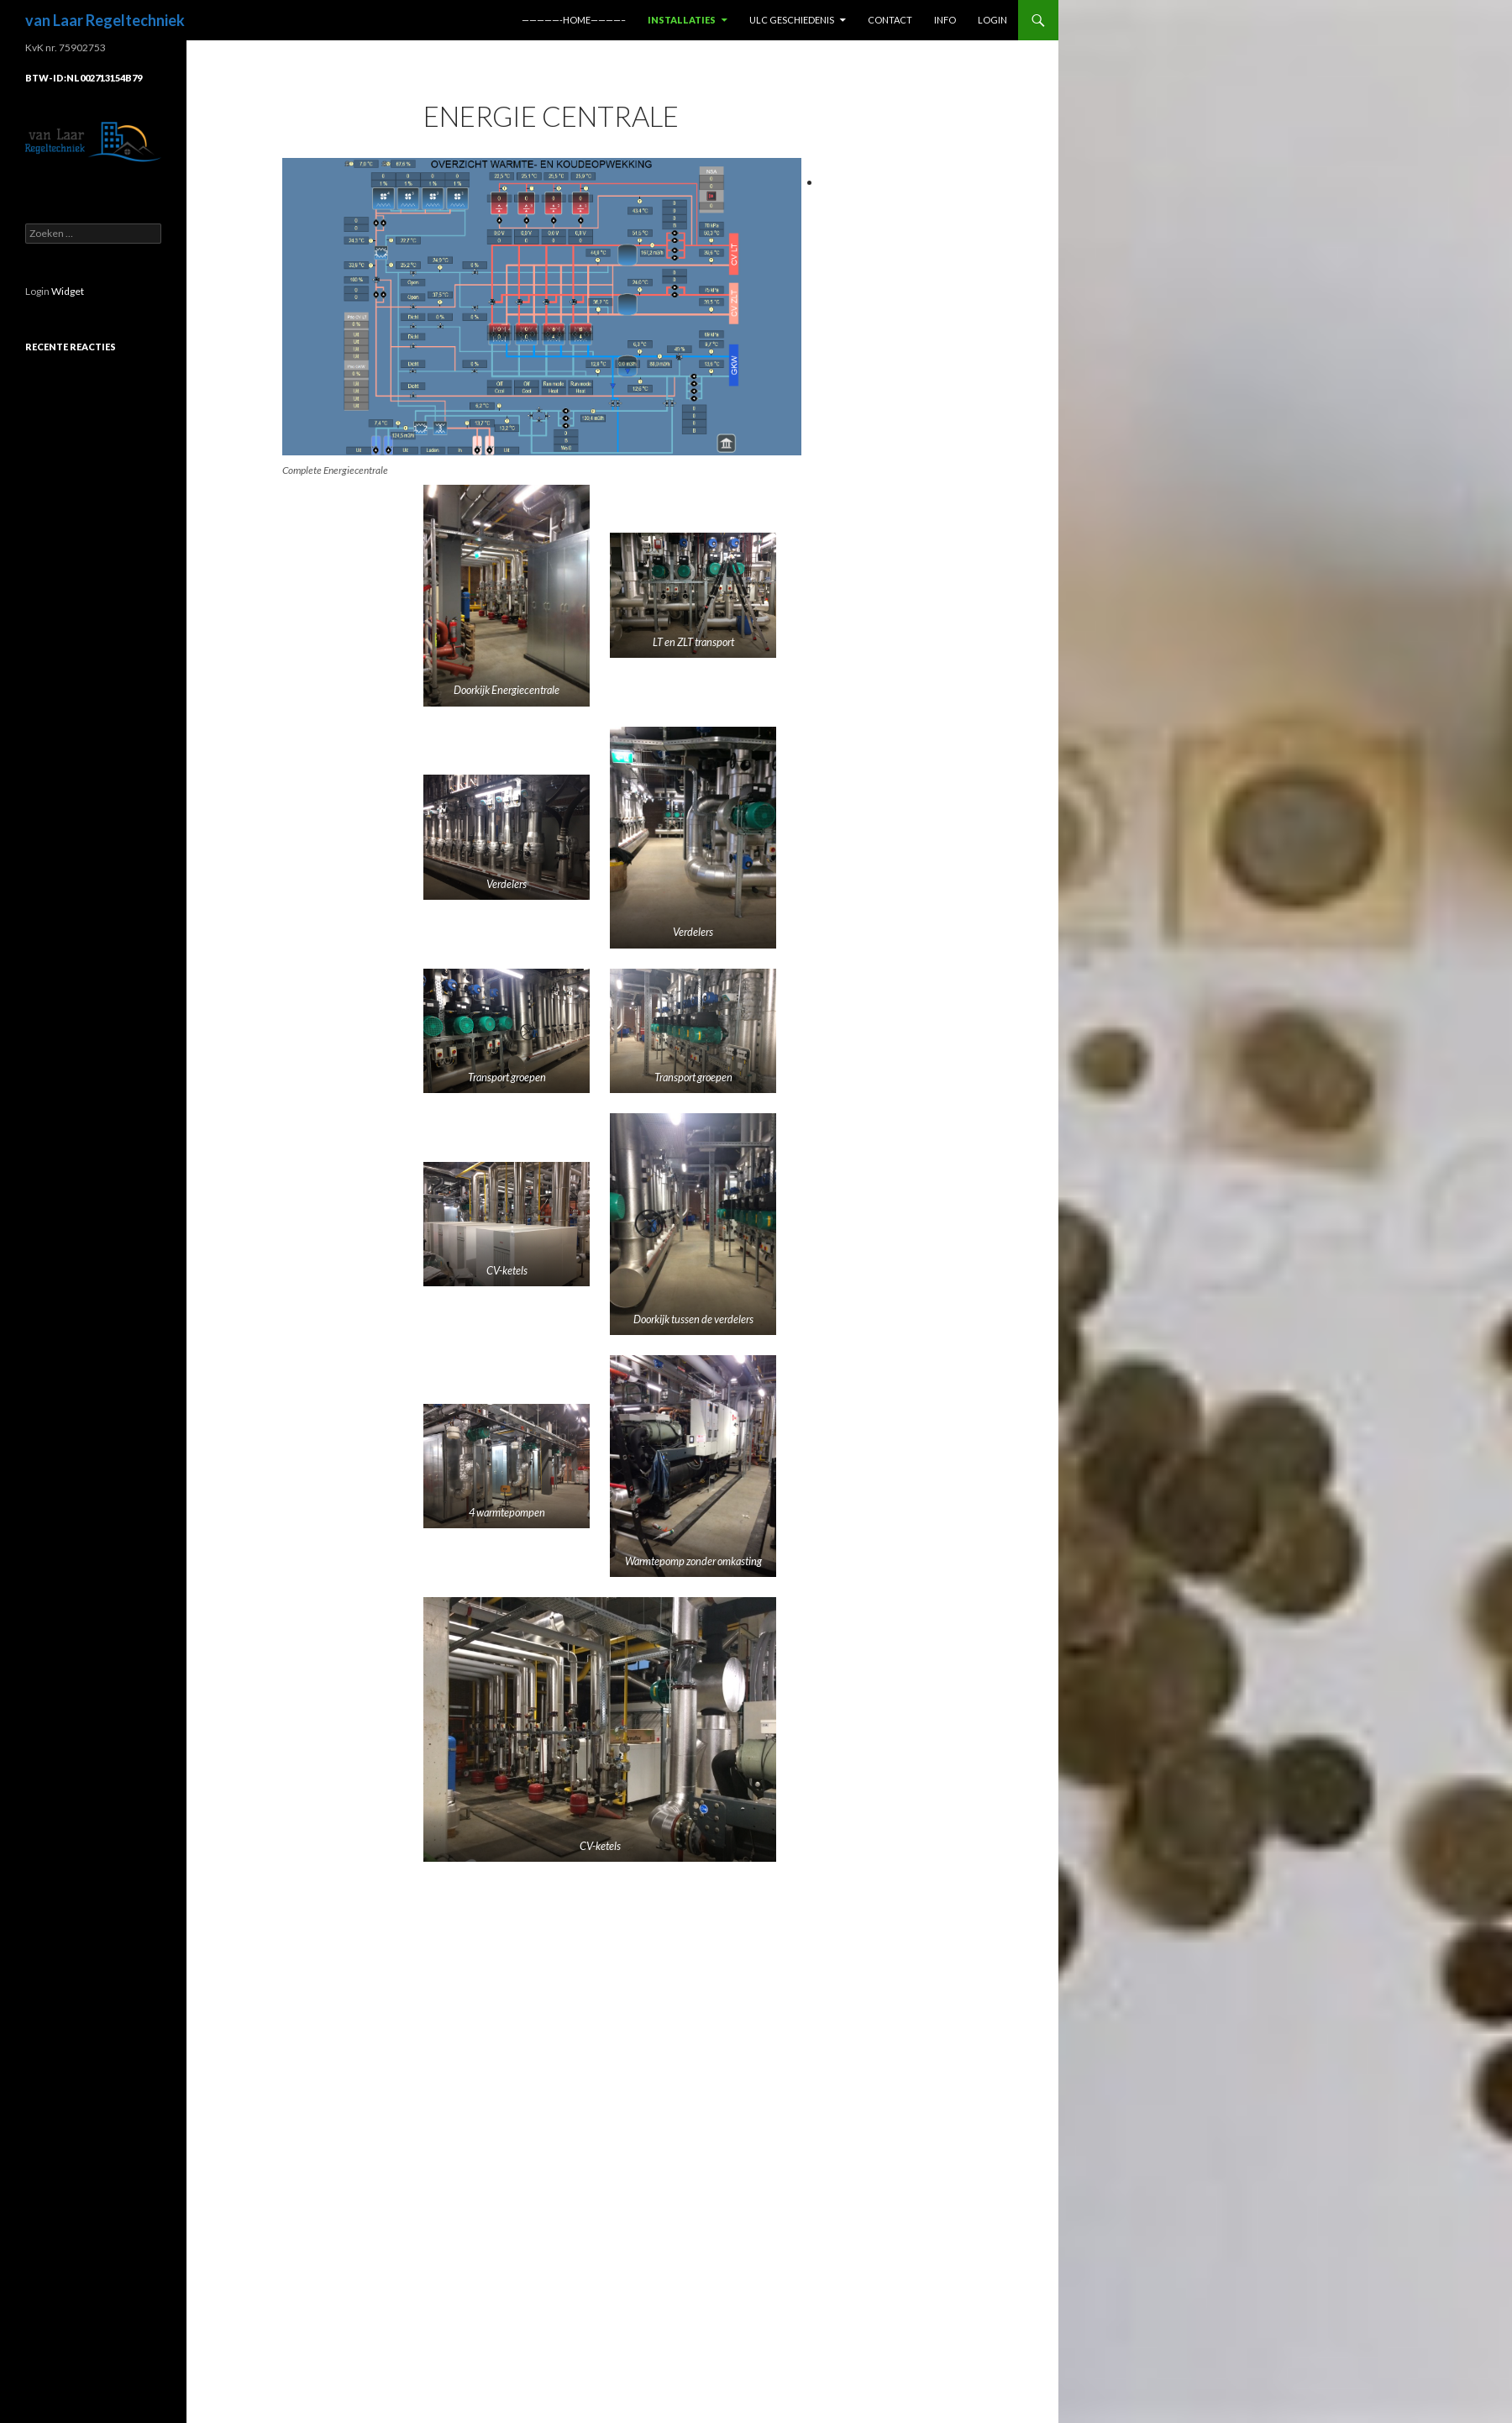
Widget (67, 291)
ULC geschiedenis (791, 19)
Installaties (682, 19)
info (945, 19)
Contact (890, 19)
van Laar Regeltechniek (105, 20)
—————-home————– (574, 19)
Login (992, 19)
